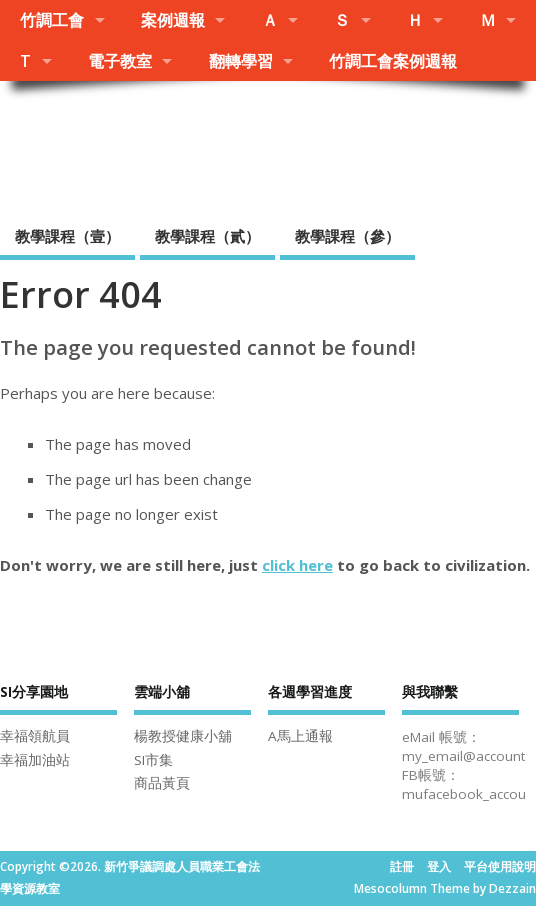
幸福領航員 (35, 736)
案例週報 (173, 20)
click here (297, 565)
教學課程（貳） (207, 236)
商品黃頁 (162, 783)
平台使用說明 (500, 866)
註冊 (402, 866)
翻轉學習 (241, 61)
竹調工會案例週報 (393, 61)
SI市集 (153, 760)
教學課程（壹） (67, 236)
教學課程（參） (347, 236)
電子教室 (120, 61)
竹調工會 (52, 20)
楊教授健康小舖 (183, 736)
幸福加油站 (35, 760)
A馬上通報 (300, 736)
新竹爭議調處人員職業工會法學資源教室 (255, 145)
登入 (439, 866)
